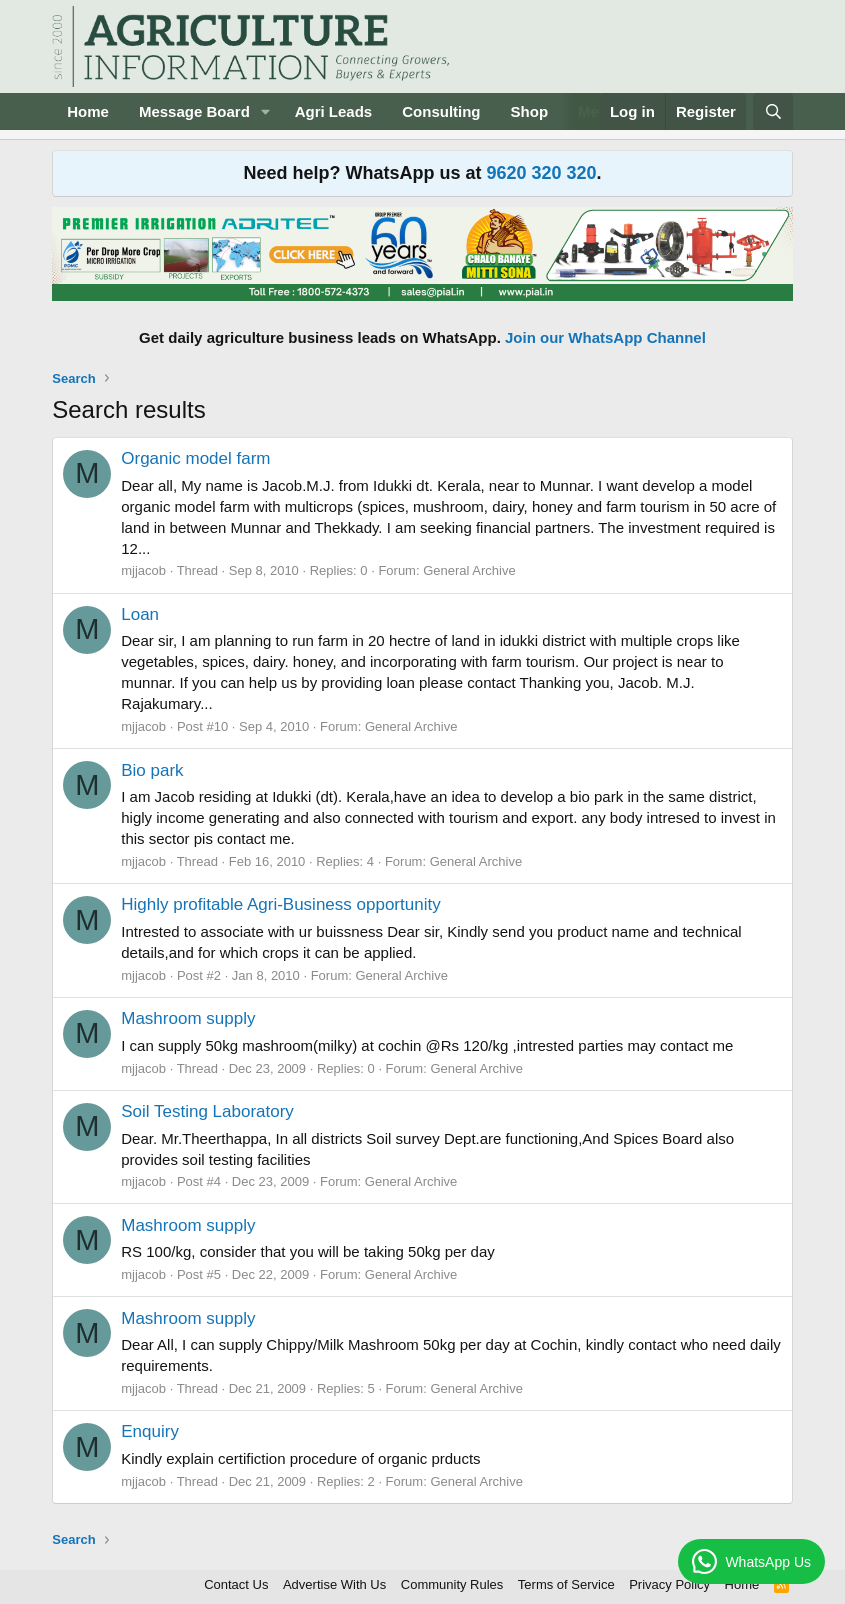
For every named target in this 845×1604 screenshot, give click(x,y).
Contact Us (236, 1584)
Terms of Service (566, 1584)
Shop (530, 111)
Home (88, 111)
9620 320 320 (541, 173)
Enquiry (150, 1431)
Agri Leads (334, 111)
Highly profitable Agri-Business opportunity (280, 904)
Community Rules (452, 1584)
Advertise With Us (334, 1584)
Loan (140, 614)
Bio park (152, 770)
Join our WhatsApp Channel (605, 337)
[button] (266, 111)
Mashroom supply (188, 1018)
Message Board (194, 111)
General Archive (469, 570)
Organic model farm (195, 458)
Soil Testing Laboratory (207, 1111)
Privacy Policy (669, 1584)
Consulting (441, 111)
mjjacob (143, 570)
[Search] (772, 111)
